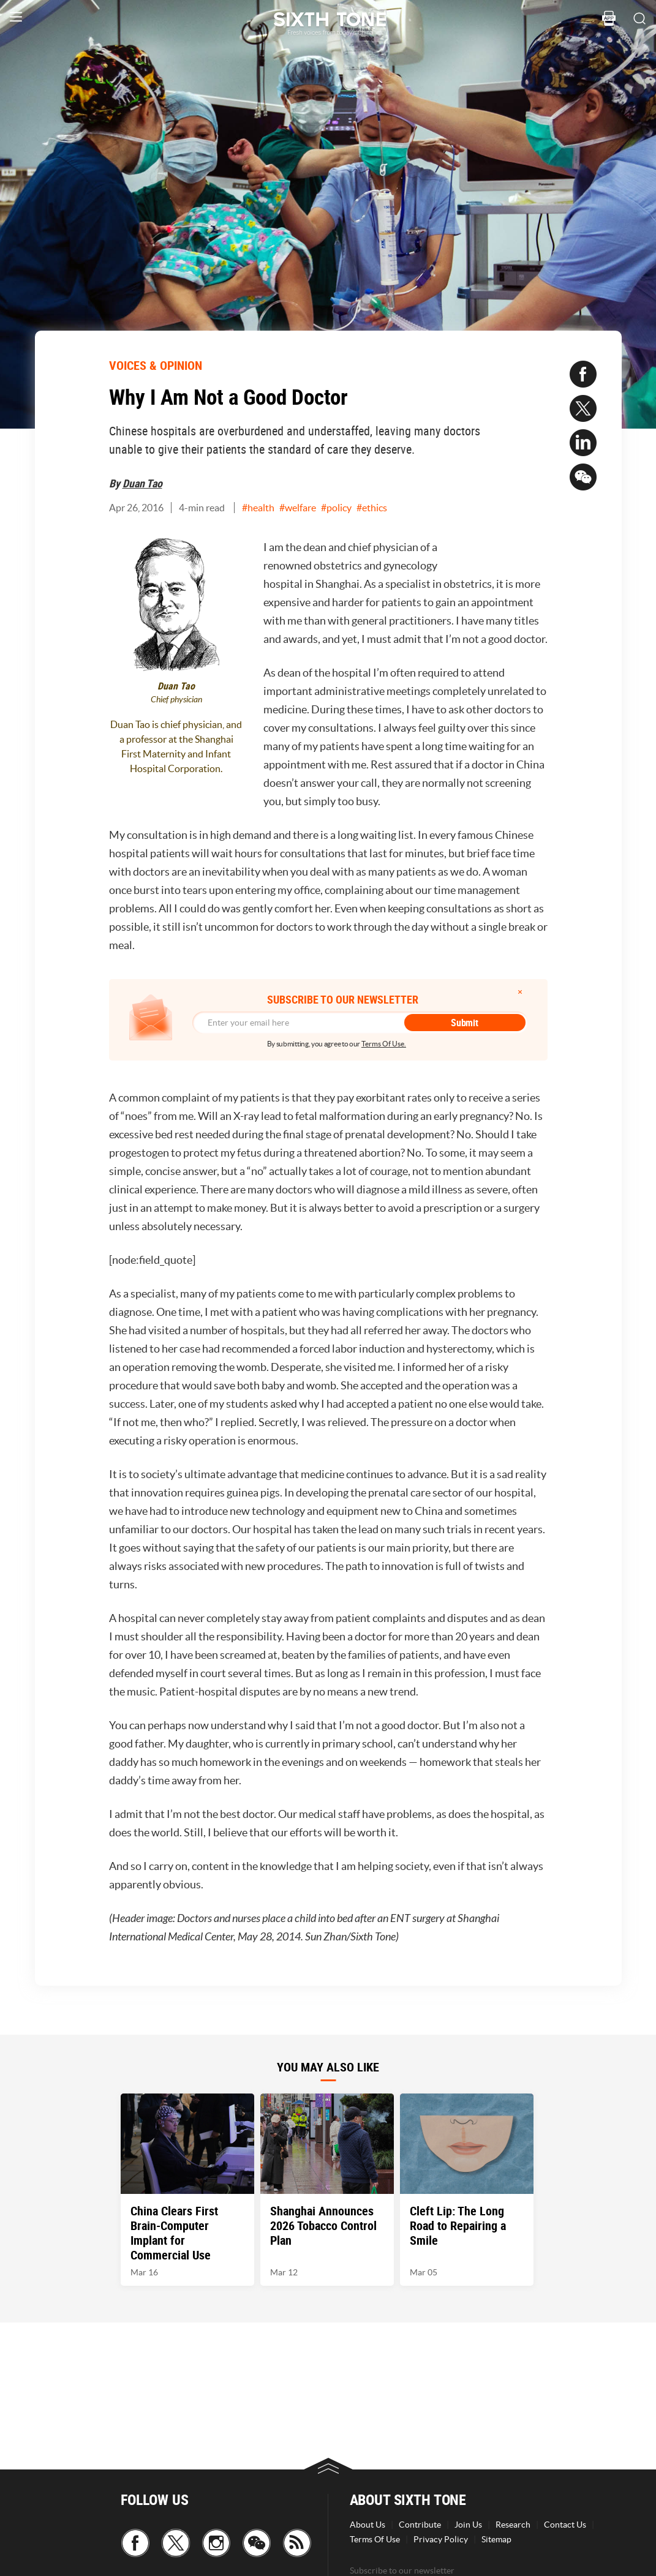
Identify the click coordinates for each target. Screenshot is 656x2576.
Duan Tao (142, 483)
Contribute (420, 2524)
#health (258, 507)
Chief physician (176, 699)
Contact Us (565, 2524)
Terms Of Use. (383, 1044)
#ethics (371, 507)
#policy (336, 507)
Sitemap (496, 2539)
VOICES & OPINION (155, 365)
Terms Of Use (375, 2539)
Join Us (468, 2524)
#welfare (297, 507)
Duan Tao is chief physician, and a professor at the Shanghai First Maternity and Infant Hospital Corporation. (176, 746)
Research (513, 2524)
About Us (367, 2524)
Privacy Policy (440, 2539)
